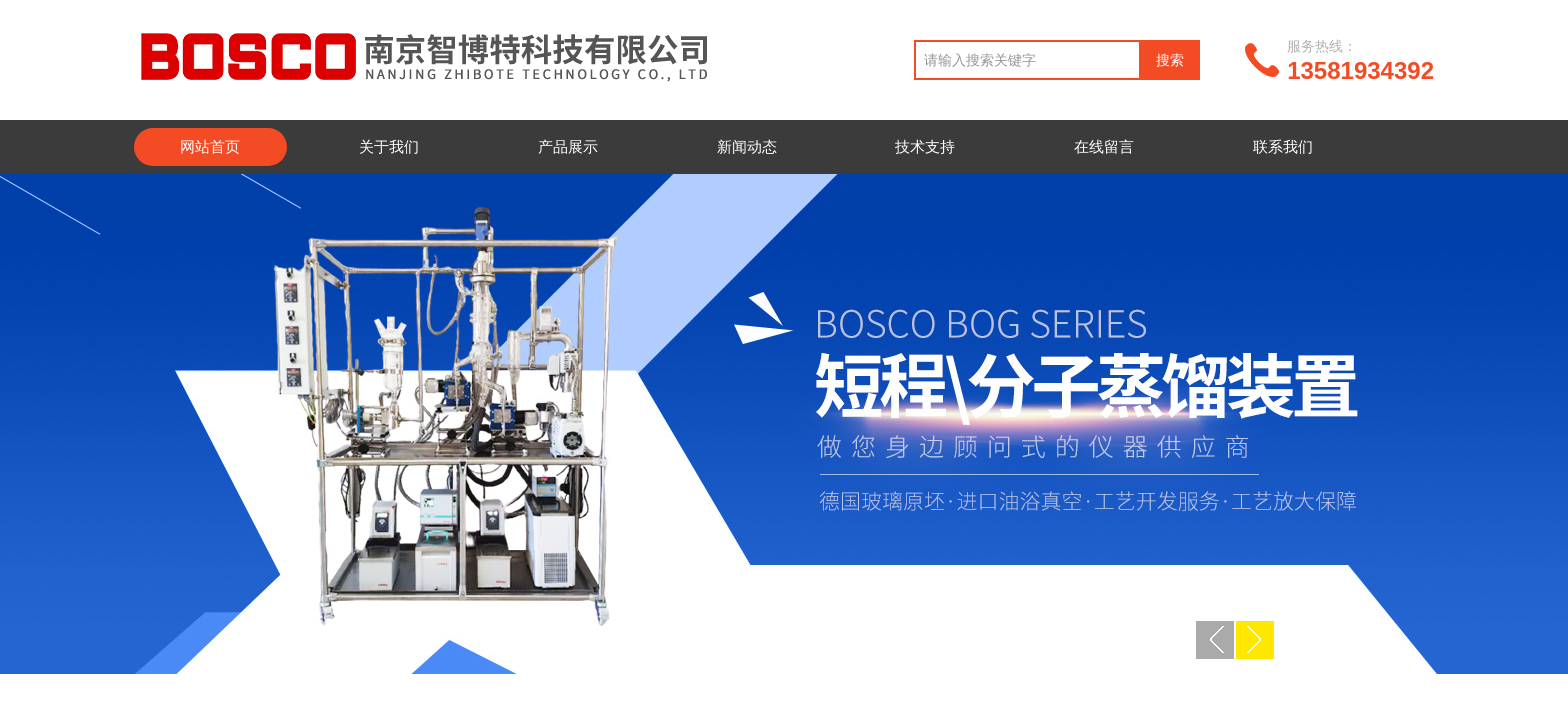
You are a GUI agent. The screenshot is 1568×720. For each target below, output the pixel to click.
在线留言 (1104, 146)
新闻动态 (747, 146)
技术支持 (925, 146)
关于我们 (389, 146)
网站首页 (210, 146)
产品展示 (568, 146)
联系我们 (1283, 146)
